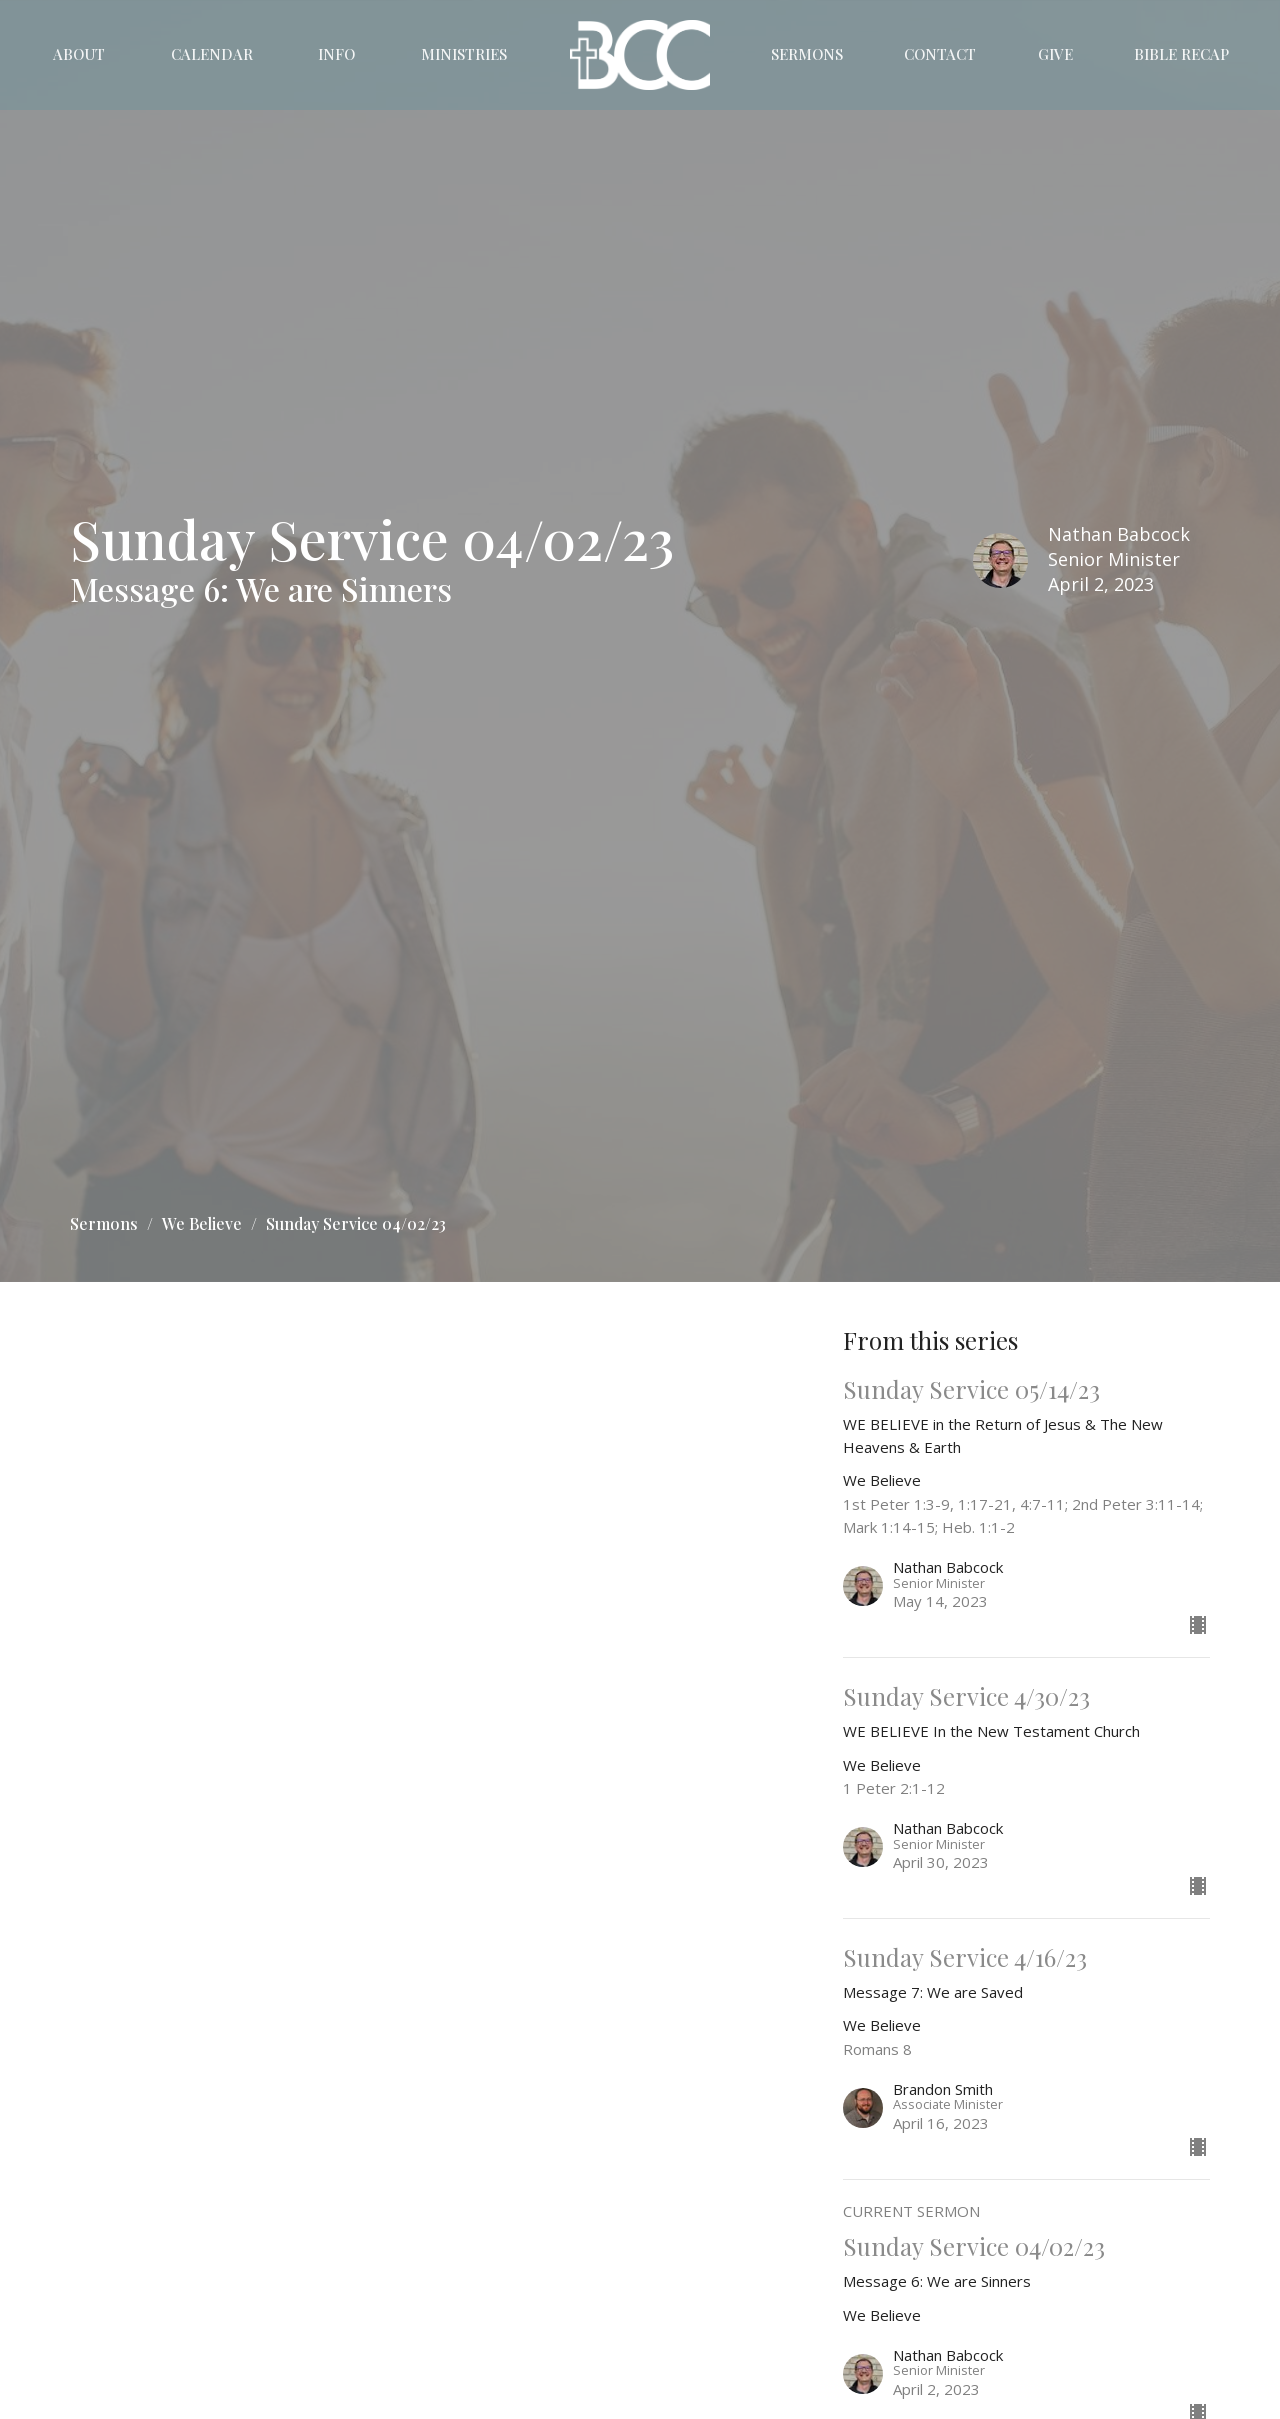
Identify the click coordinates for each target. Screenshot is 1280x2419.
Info (336, 54)
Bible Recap (1181, 54)
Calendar (212, 54)
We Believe (202, 1223)
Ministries (464, 54)
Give (1055, 54)
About (79, 54)
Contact (940, 54)
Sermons (807, 54)
